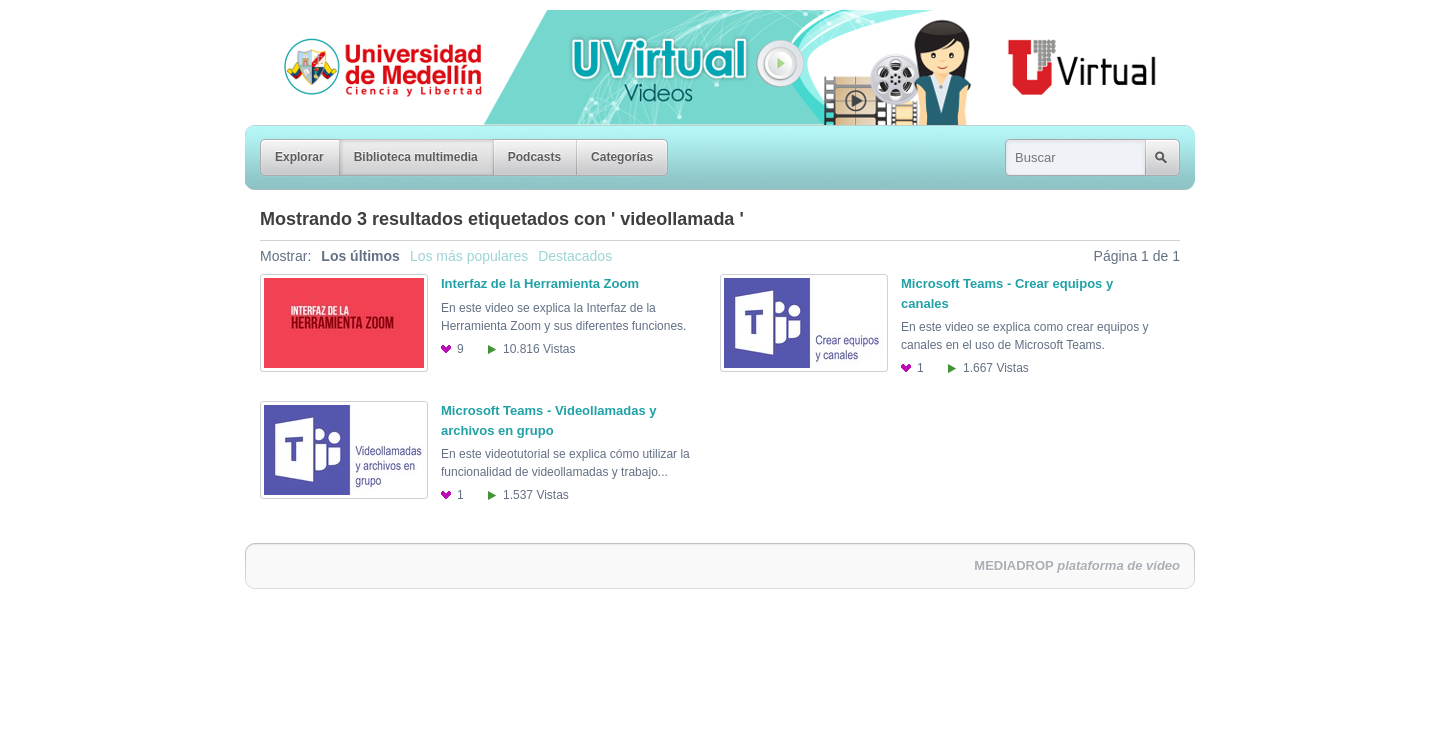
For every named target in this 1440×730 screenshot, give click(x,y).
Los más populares (469, 256)
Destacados (575, 256)
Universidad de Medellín (367, 24)
